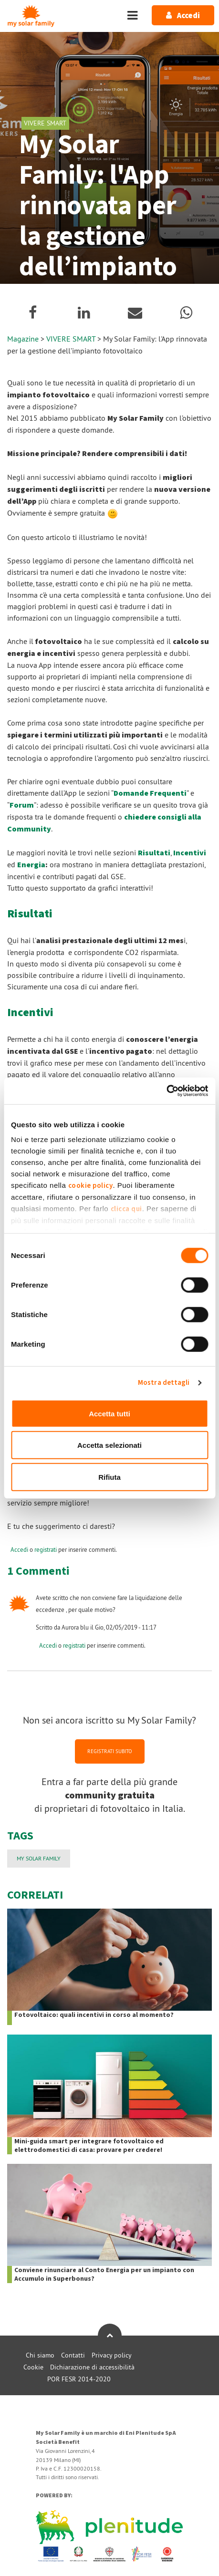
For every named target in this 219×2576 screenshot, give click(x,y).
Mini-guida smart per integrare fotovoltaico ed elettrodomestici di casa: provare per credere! (89, 2145)
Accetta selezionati (109, 1445)
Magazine (23, 338)
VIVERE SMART (71, 338)
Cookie (33, 2367)
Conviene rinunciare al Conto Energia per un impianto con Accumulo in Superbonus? (104, 2274)
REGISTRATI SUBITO (109, 1751)
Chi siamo (40, 2355)
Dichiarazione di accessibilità (92, 2367)
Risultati (154, 853)
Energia (31, 865)
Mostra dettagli (164, 1383)
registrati (45, 1549)
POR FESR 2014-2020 (79, 2379)
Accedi (19, 1549)
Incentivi (189, 853)
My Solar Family (39, 1858)
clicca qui (126, 1209)
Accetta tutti (109, 1413)
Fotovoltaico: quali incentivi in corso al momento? (94, 2015)
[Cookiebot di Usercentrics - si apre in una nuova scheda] (166, 1091)
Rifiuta (109, 1477)
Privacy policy (112, 2355)
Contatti (73, 2355)
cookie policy (90, 1186)
